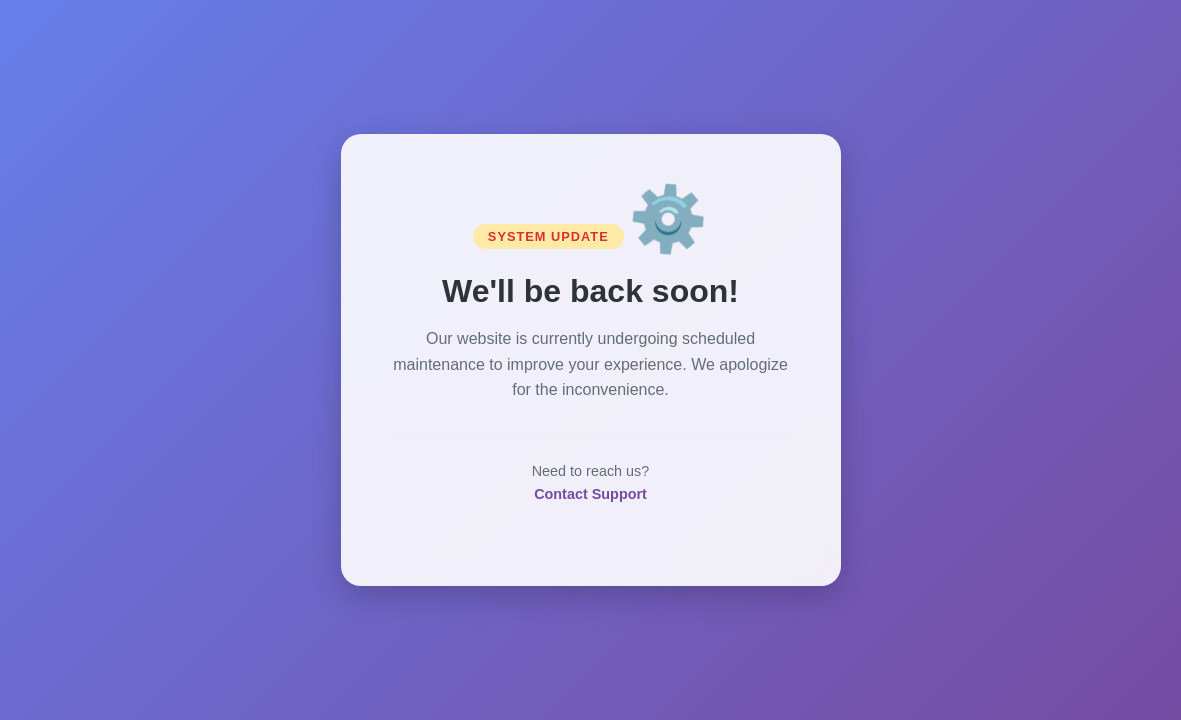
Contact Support (590, 494)
